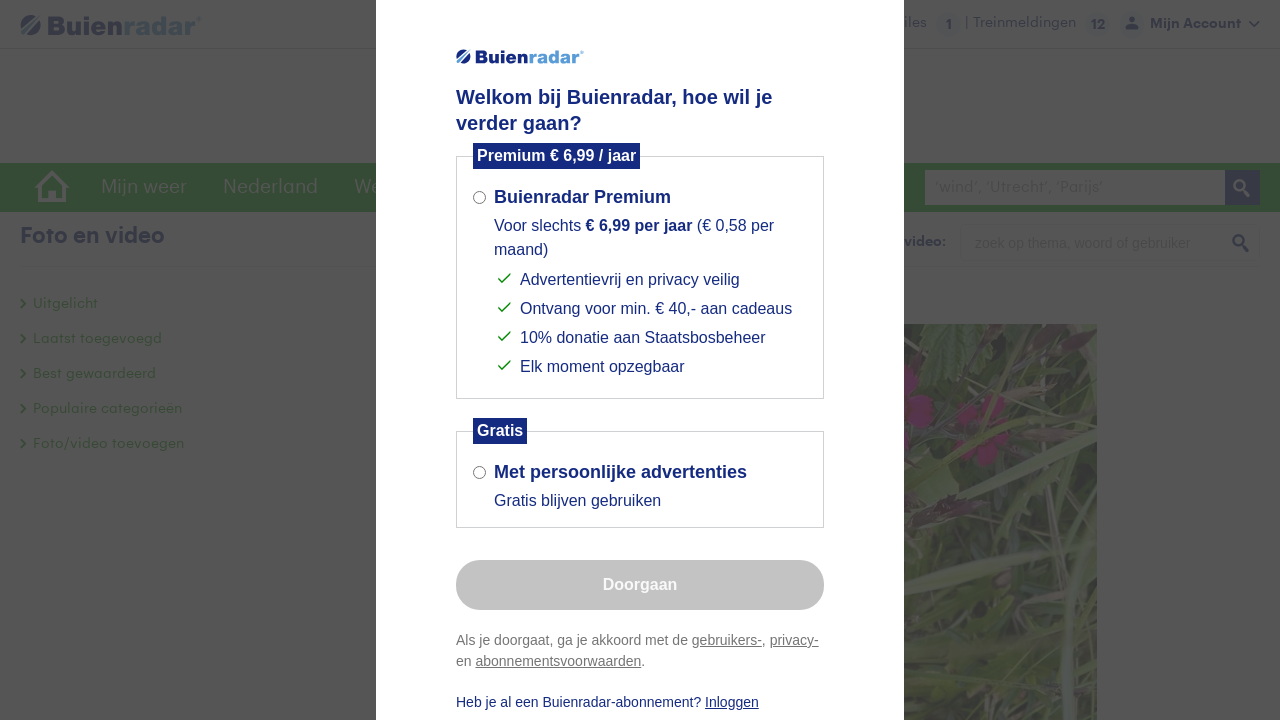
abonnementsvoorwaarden (558, 661)
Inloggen (732, 702)
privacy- (794, 640)
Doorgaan (640, 584)
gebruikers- (727, 640)
